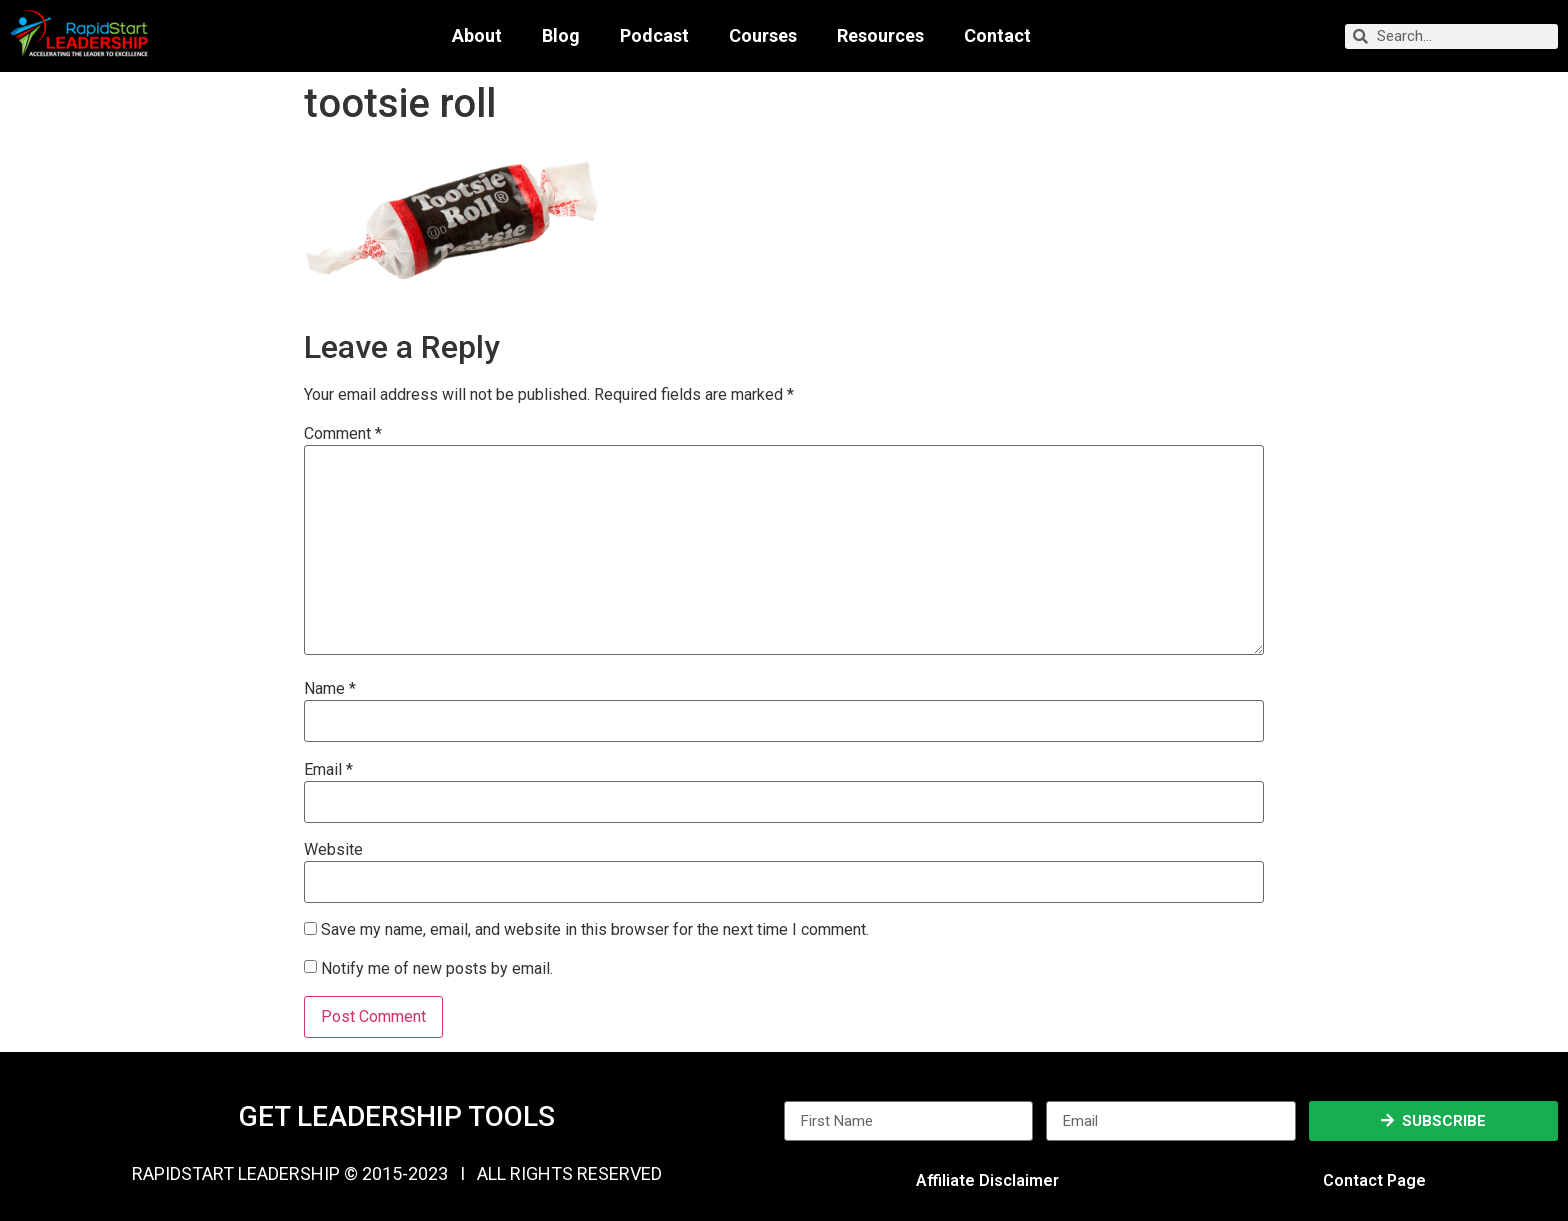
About (477, 36)
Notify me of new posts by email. (437, 968)
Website (333, 850)
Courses (763, 36)
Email (328, 770)
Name (330, 689)
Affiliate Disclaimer (987, 1180)
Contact (997, 36)
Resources (880, 36)
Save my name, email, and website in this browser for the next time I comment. (595, 930)
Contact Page (1374, 1180)
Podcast (654, 36)
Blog (561, 36)
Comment (343, 434)
